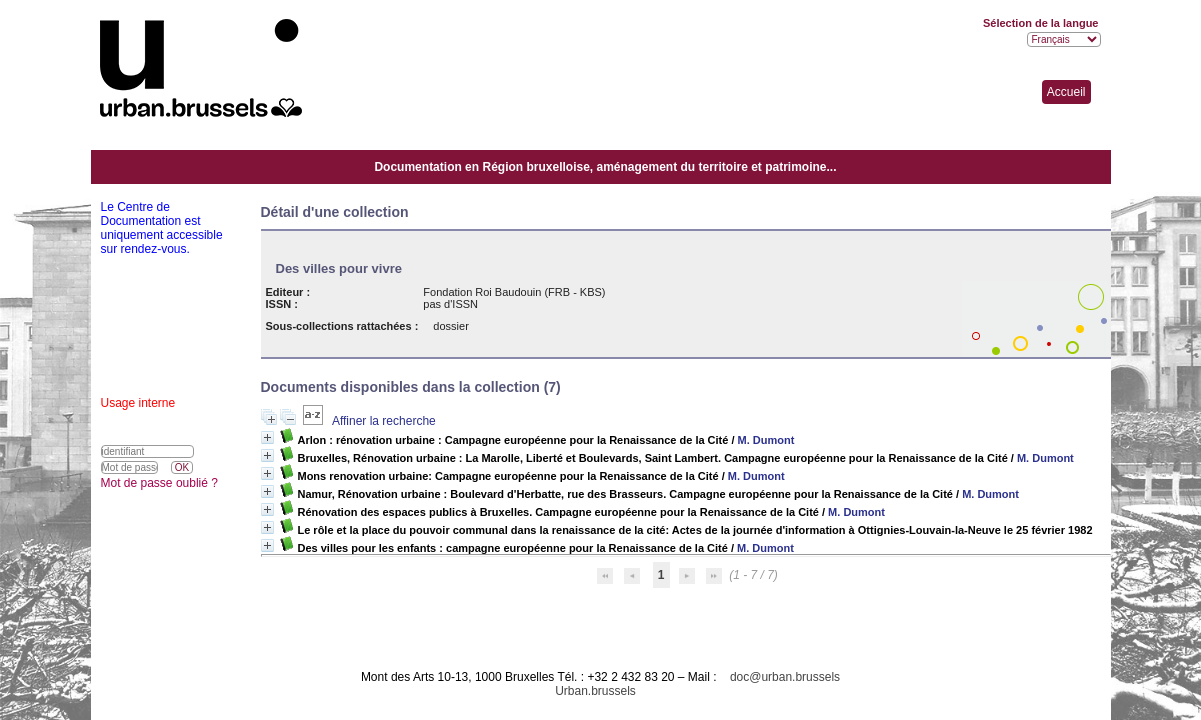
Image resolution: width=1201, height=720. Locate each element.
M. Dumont (766, 440)
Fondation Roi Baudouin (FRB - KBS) (514, 292)
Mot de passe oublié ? (159, 483)
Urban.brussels (595, 691)
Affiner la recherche (384, 421)
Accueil (1066, 92)
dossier (450, 326)
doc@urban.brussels (785, 677)
